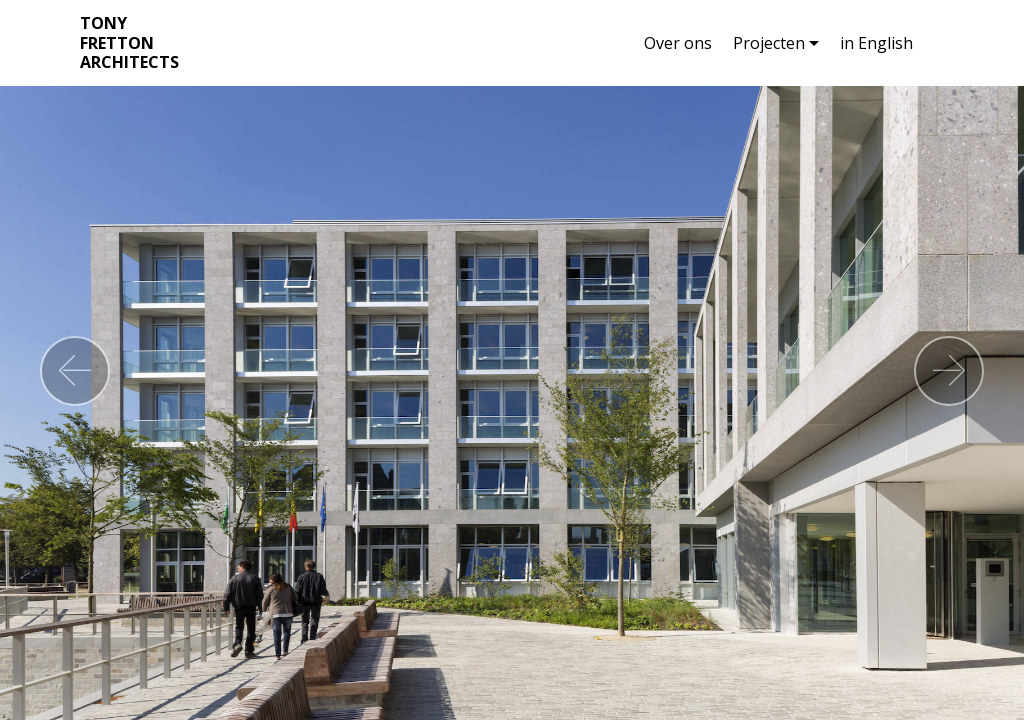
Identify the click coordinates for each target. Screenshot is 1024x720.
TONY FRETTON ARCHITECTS (129, 43)
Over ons (678, 43)
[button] (75, 371)
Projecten (769, 43)
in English (876, 43)
